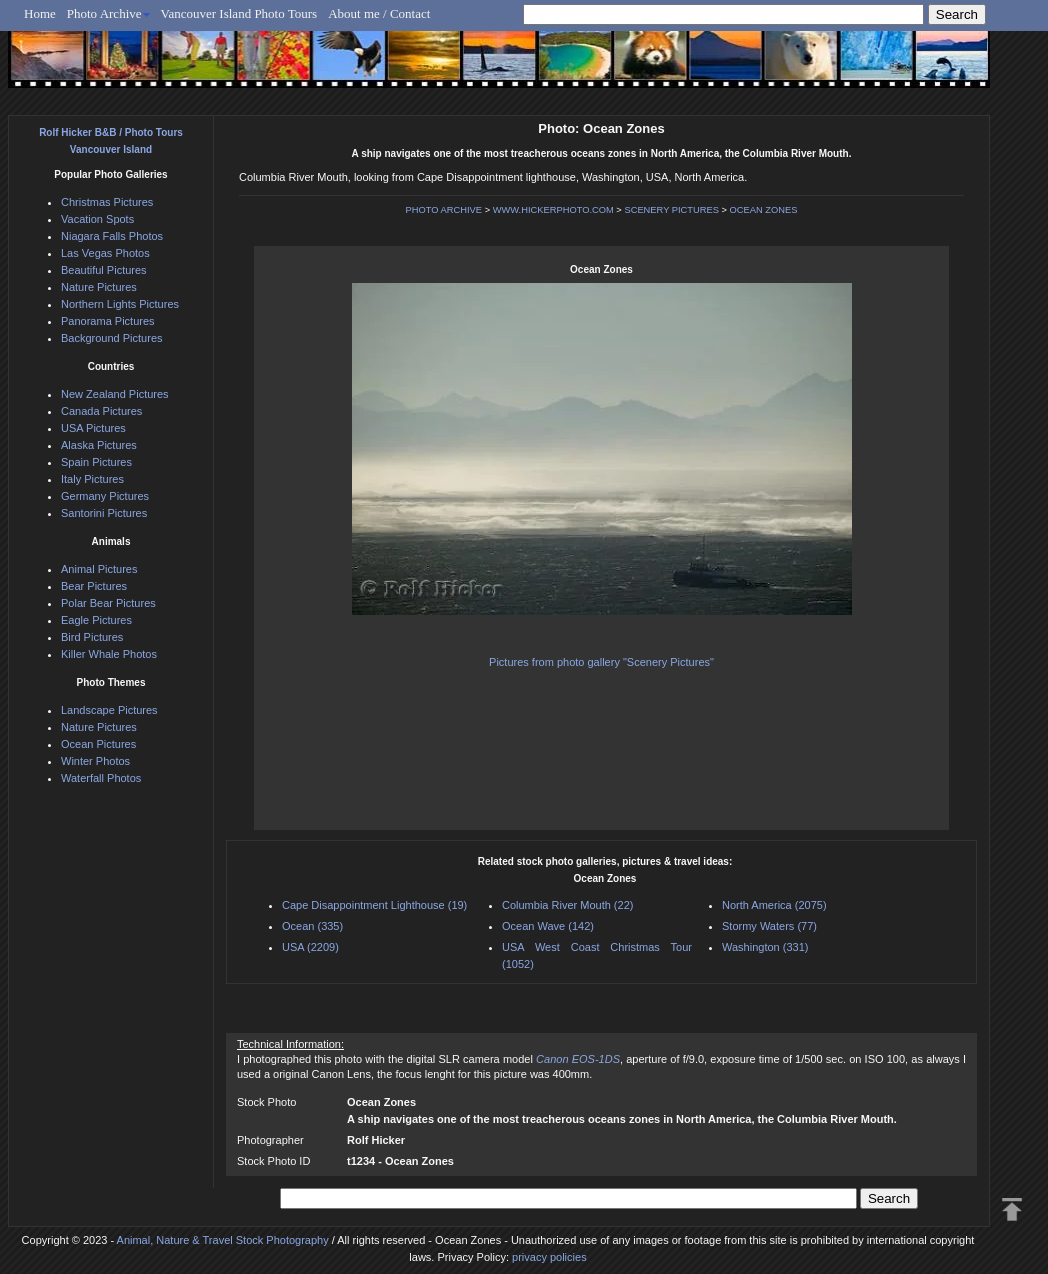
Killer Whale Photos (109, 654)
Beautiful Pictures (104, 270)
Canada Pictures (101, 411)
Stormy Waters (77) (769, 926)
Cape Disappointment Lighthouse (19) (374, 905)
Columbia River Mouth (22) (567, 905)
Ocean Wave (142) (548, 926)
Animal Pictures (99, 569)
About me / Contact (379, 13)
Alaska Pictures (99, 445)
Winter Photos (95, 761)
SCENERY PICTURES (671, 210)
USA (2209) (310, 947)
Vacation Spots (97, 219)
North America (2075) (774, 905)
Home (40, 13)
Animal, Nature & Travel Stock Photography (223, 1240)
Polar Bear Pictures (108, 603)
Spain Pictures (96, 462)
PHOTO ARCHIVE (444, 210)
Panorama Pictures (108, 321)
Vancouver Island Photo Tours (239, 13)
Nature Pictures (99, 287)
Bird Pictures (92, 637)
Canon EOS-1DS (578, 1059)
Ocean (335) (312, 926)
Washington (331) (765, 947)
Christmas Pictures (107, 202)
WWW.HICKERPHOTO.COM (553, 210)
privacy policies (549, 1257)
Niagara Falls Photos (112, 236)
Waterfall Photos (101, 778)
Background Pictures (112, 338)
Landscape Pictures (109, 710)
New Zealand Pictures (115, 394)
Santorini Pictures (104, 513)
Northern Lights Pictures (120, 304)
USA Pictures (93, 428)
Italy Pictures (92, 479)
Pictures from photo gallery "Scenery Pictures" (601, 662)
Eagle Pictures (96, 620)
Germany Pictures (105, 496)
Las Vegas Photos (105, 253)
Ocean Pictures (98, 744)
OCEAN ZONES (764, 210)
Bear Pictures (94, 586)
